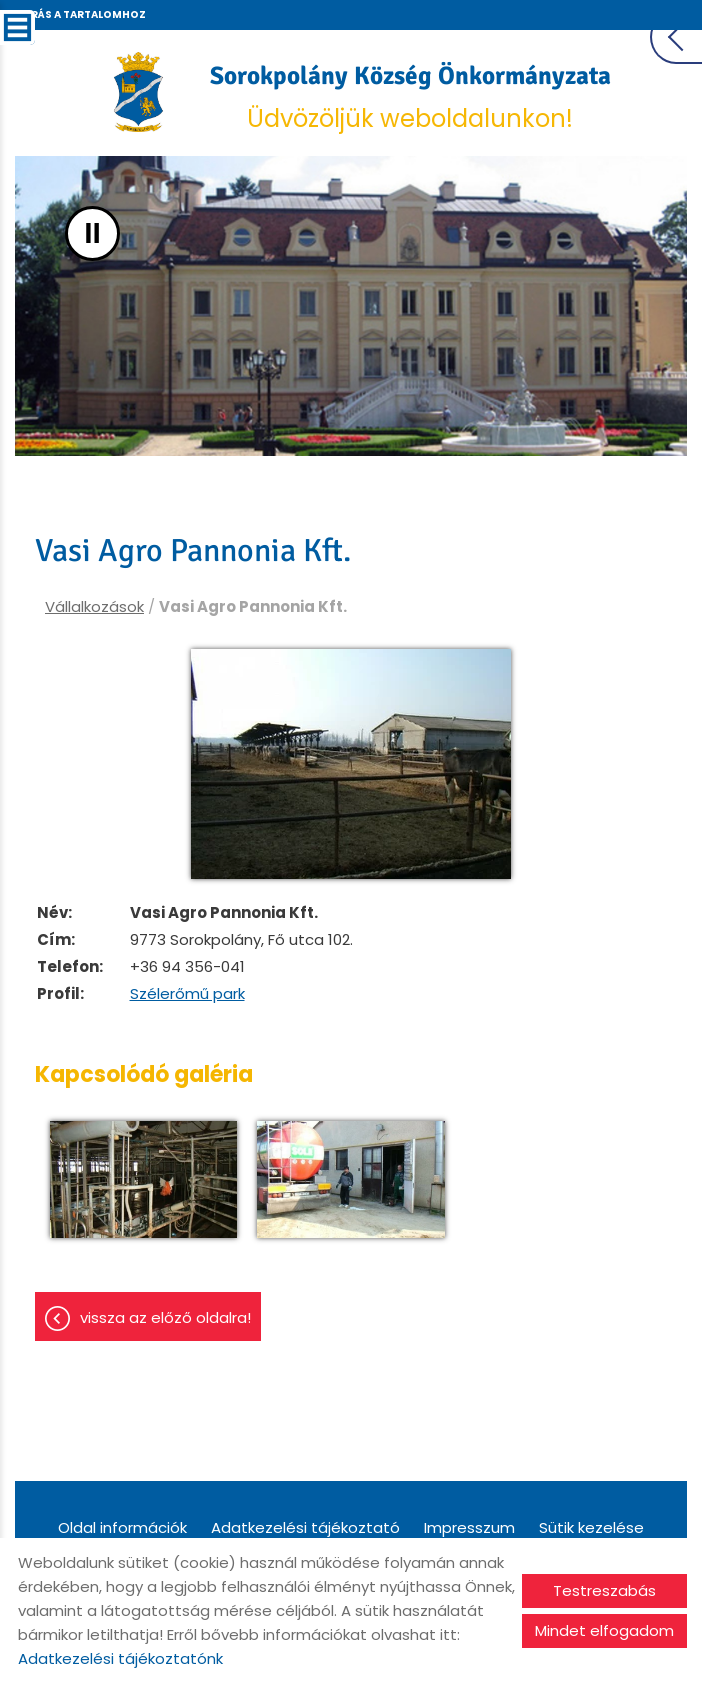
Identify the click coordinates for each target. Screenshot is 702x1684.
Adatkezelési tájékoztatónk (120, 1658)
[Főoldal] (138, 92)
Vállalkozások (94, 606)
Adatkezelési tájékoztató (305, 1527)
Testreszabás (604, 1590)
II (92, 233)
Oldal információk (122, 1527)
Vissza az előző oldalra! (165, 1317)
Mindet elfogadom (604, 1630)
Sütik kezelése (591, 1527)
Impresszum (469, 1527)
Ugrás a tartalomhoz (80, 14)
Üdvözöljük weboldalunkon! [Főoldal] (410, 97)
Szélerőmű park (187, 993)
